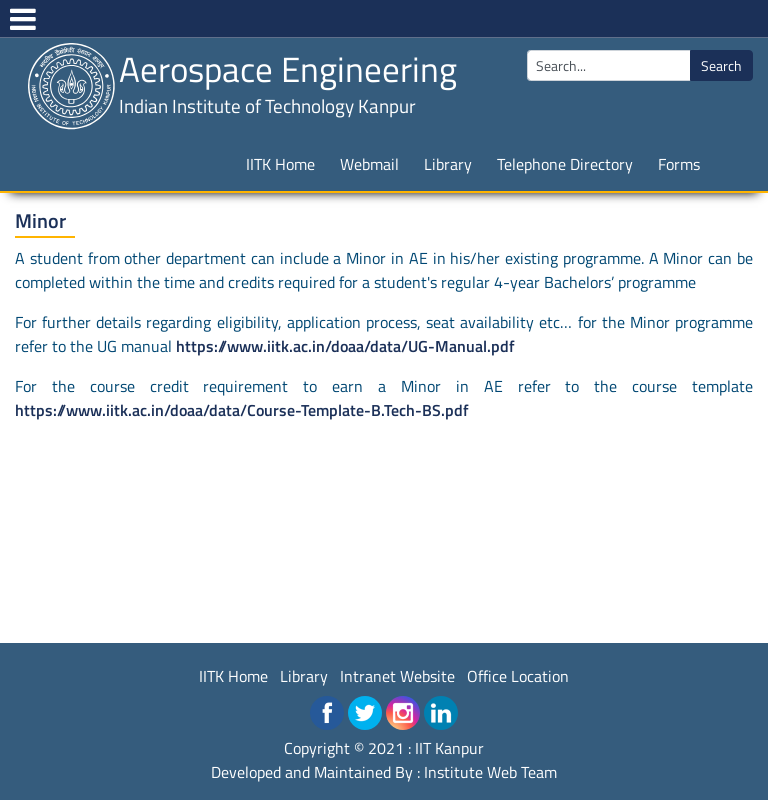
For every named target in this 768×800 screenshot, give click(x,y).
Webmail (369, 164)
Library (448, 164)
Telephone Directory (565, 164)
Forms (679, 164)
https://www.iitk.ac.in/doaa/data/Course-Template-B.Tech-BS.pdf (242, 410)
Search (721, 65)
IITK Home (280, 164)
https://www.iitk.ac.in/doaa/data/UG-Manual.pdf (345, 346)
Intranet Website (397, 676)
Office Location (518, 676)
